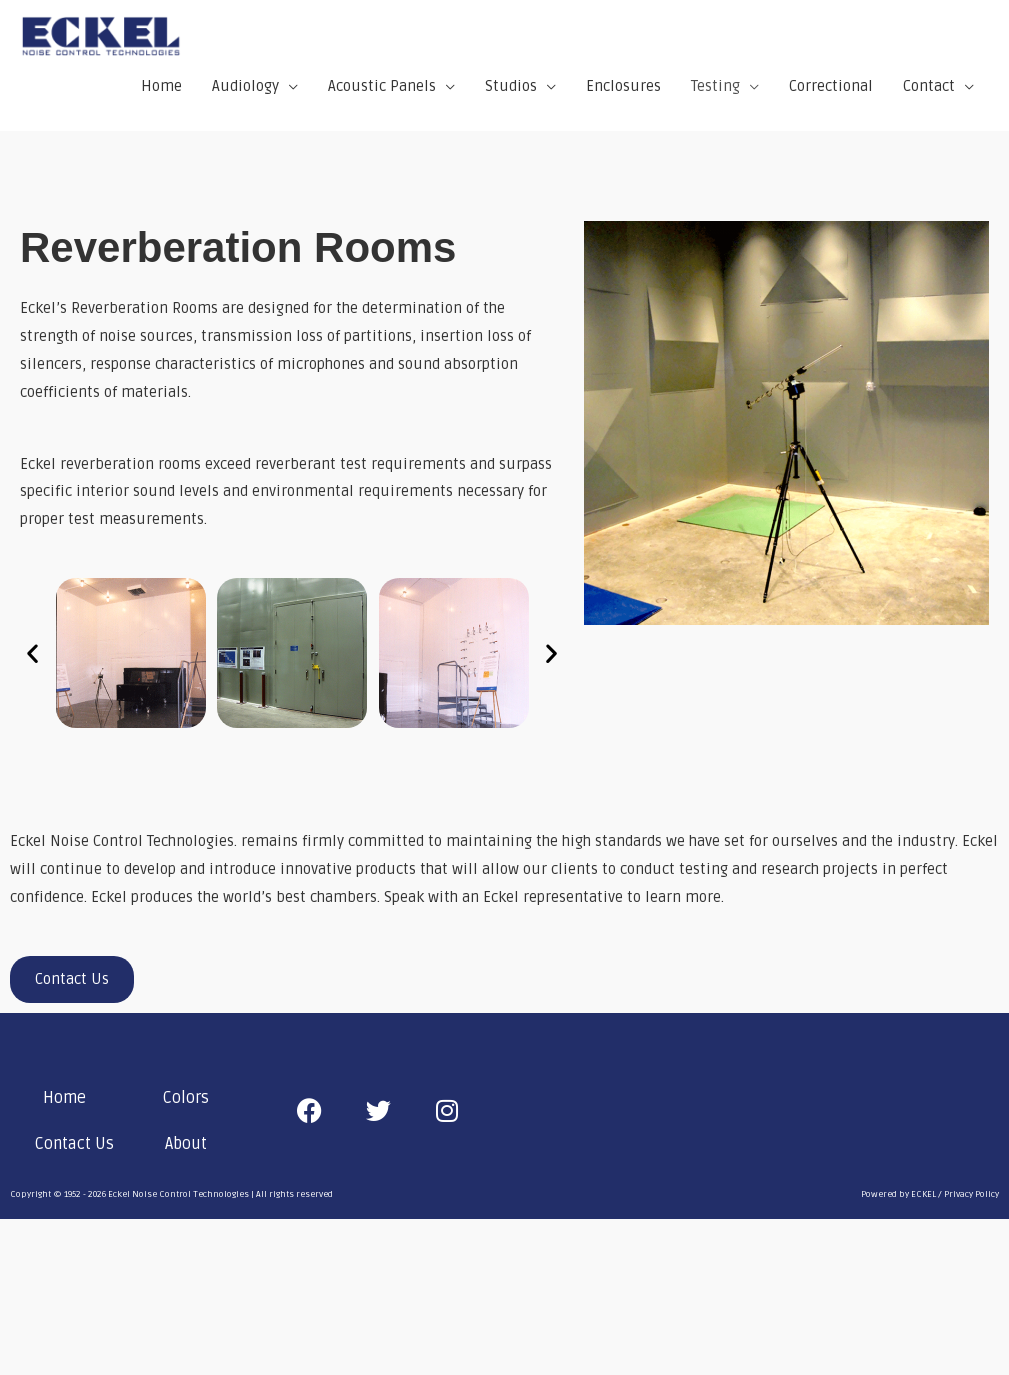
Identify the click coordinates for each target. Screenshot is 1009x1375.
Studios (511, 89)
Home (161, 89)
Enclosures (623, 89)
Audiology (245, 89)
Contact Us (74, 1148)
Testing (715, 89)
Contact (929, 89)
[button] (32, 656)
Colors (186, 1102)
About (186, 1148)
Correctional (831, 89)
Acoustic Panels (382, 89)
